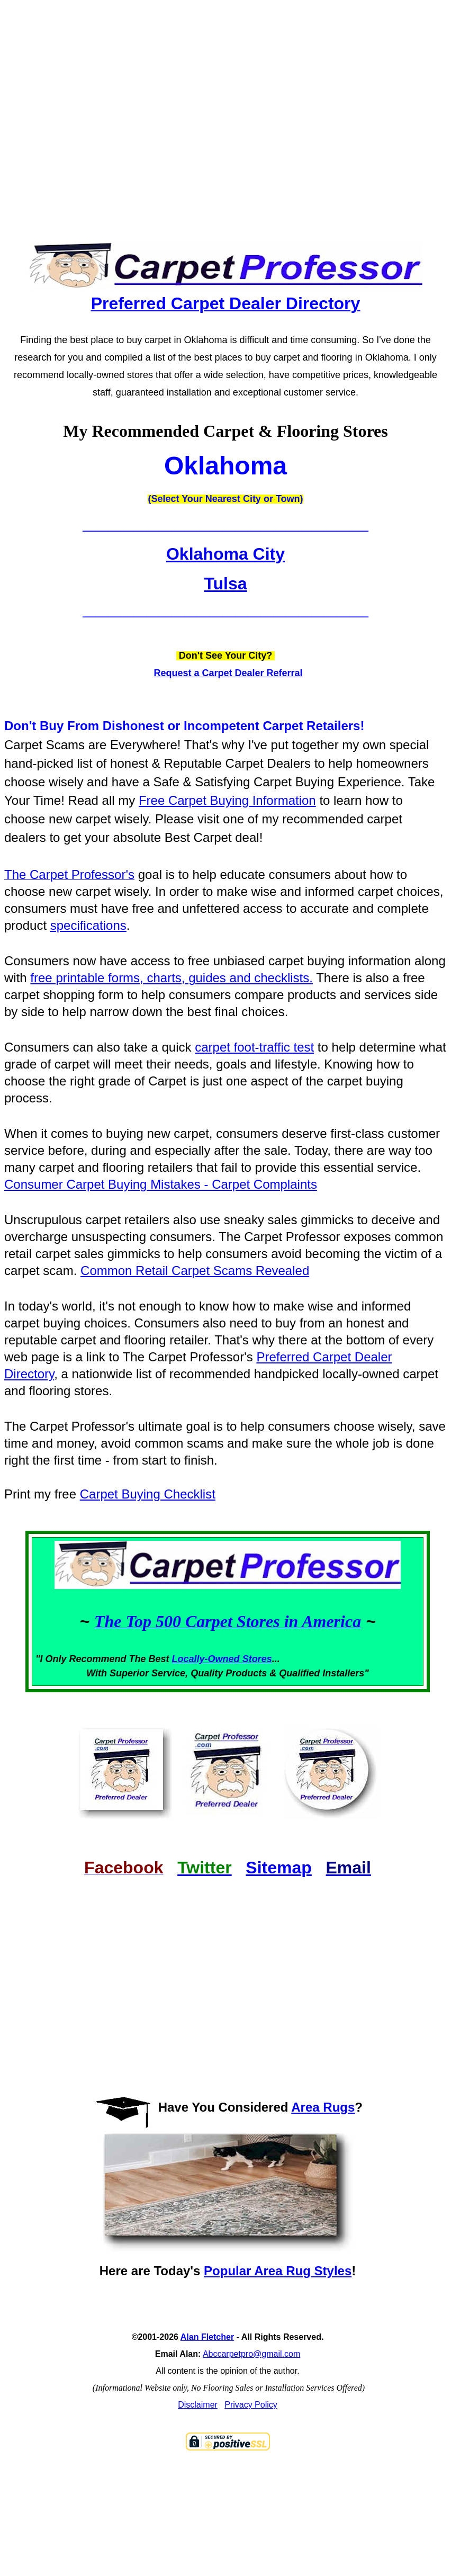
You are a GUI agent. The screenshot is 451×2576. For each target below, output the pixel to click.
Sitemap (278, 1867)
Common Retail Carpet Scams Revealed (194, 1270)
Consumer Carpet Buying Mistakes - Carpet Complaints (160, 1184)
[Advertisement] (201, 112)
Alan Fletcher (207, 2336)
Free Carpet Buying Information (227, 800)
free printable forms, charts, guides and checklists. (171, 978)
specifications (88, 925)
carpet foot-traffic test (254, 1047)
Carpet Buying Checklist (147, 1494)
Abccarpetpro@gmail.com (251, 2353)
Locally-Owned (207, 1659)
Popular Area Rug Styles (277, 2271)
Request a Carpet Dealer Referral (228, 673)
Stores (257, 1659)
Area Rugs (323, 2107)
